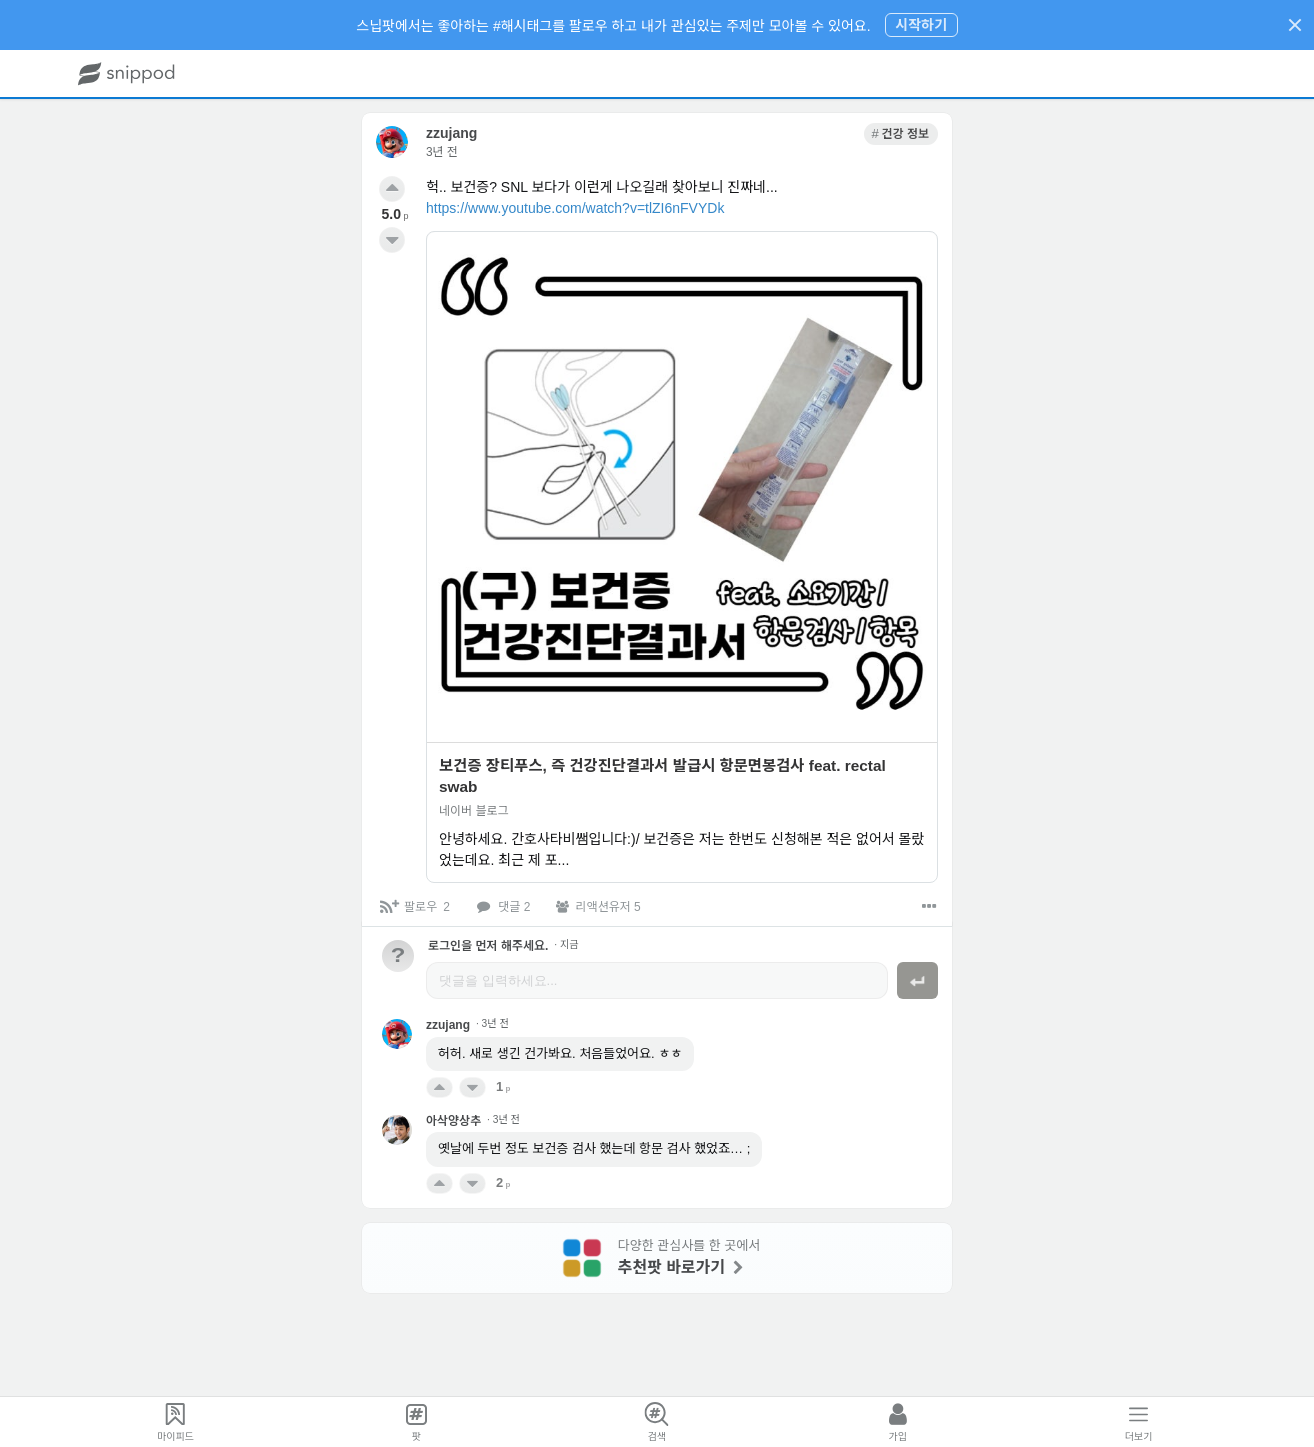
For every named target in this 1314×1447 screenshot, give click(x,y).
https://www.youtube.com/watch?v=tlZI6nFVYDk (575, 208)
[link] (901, 134)
